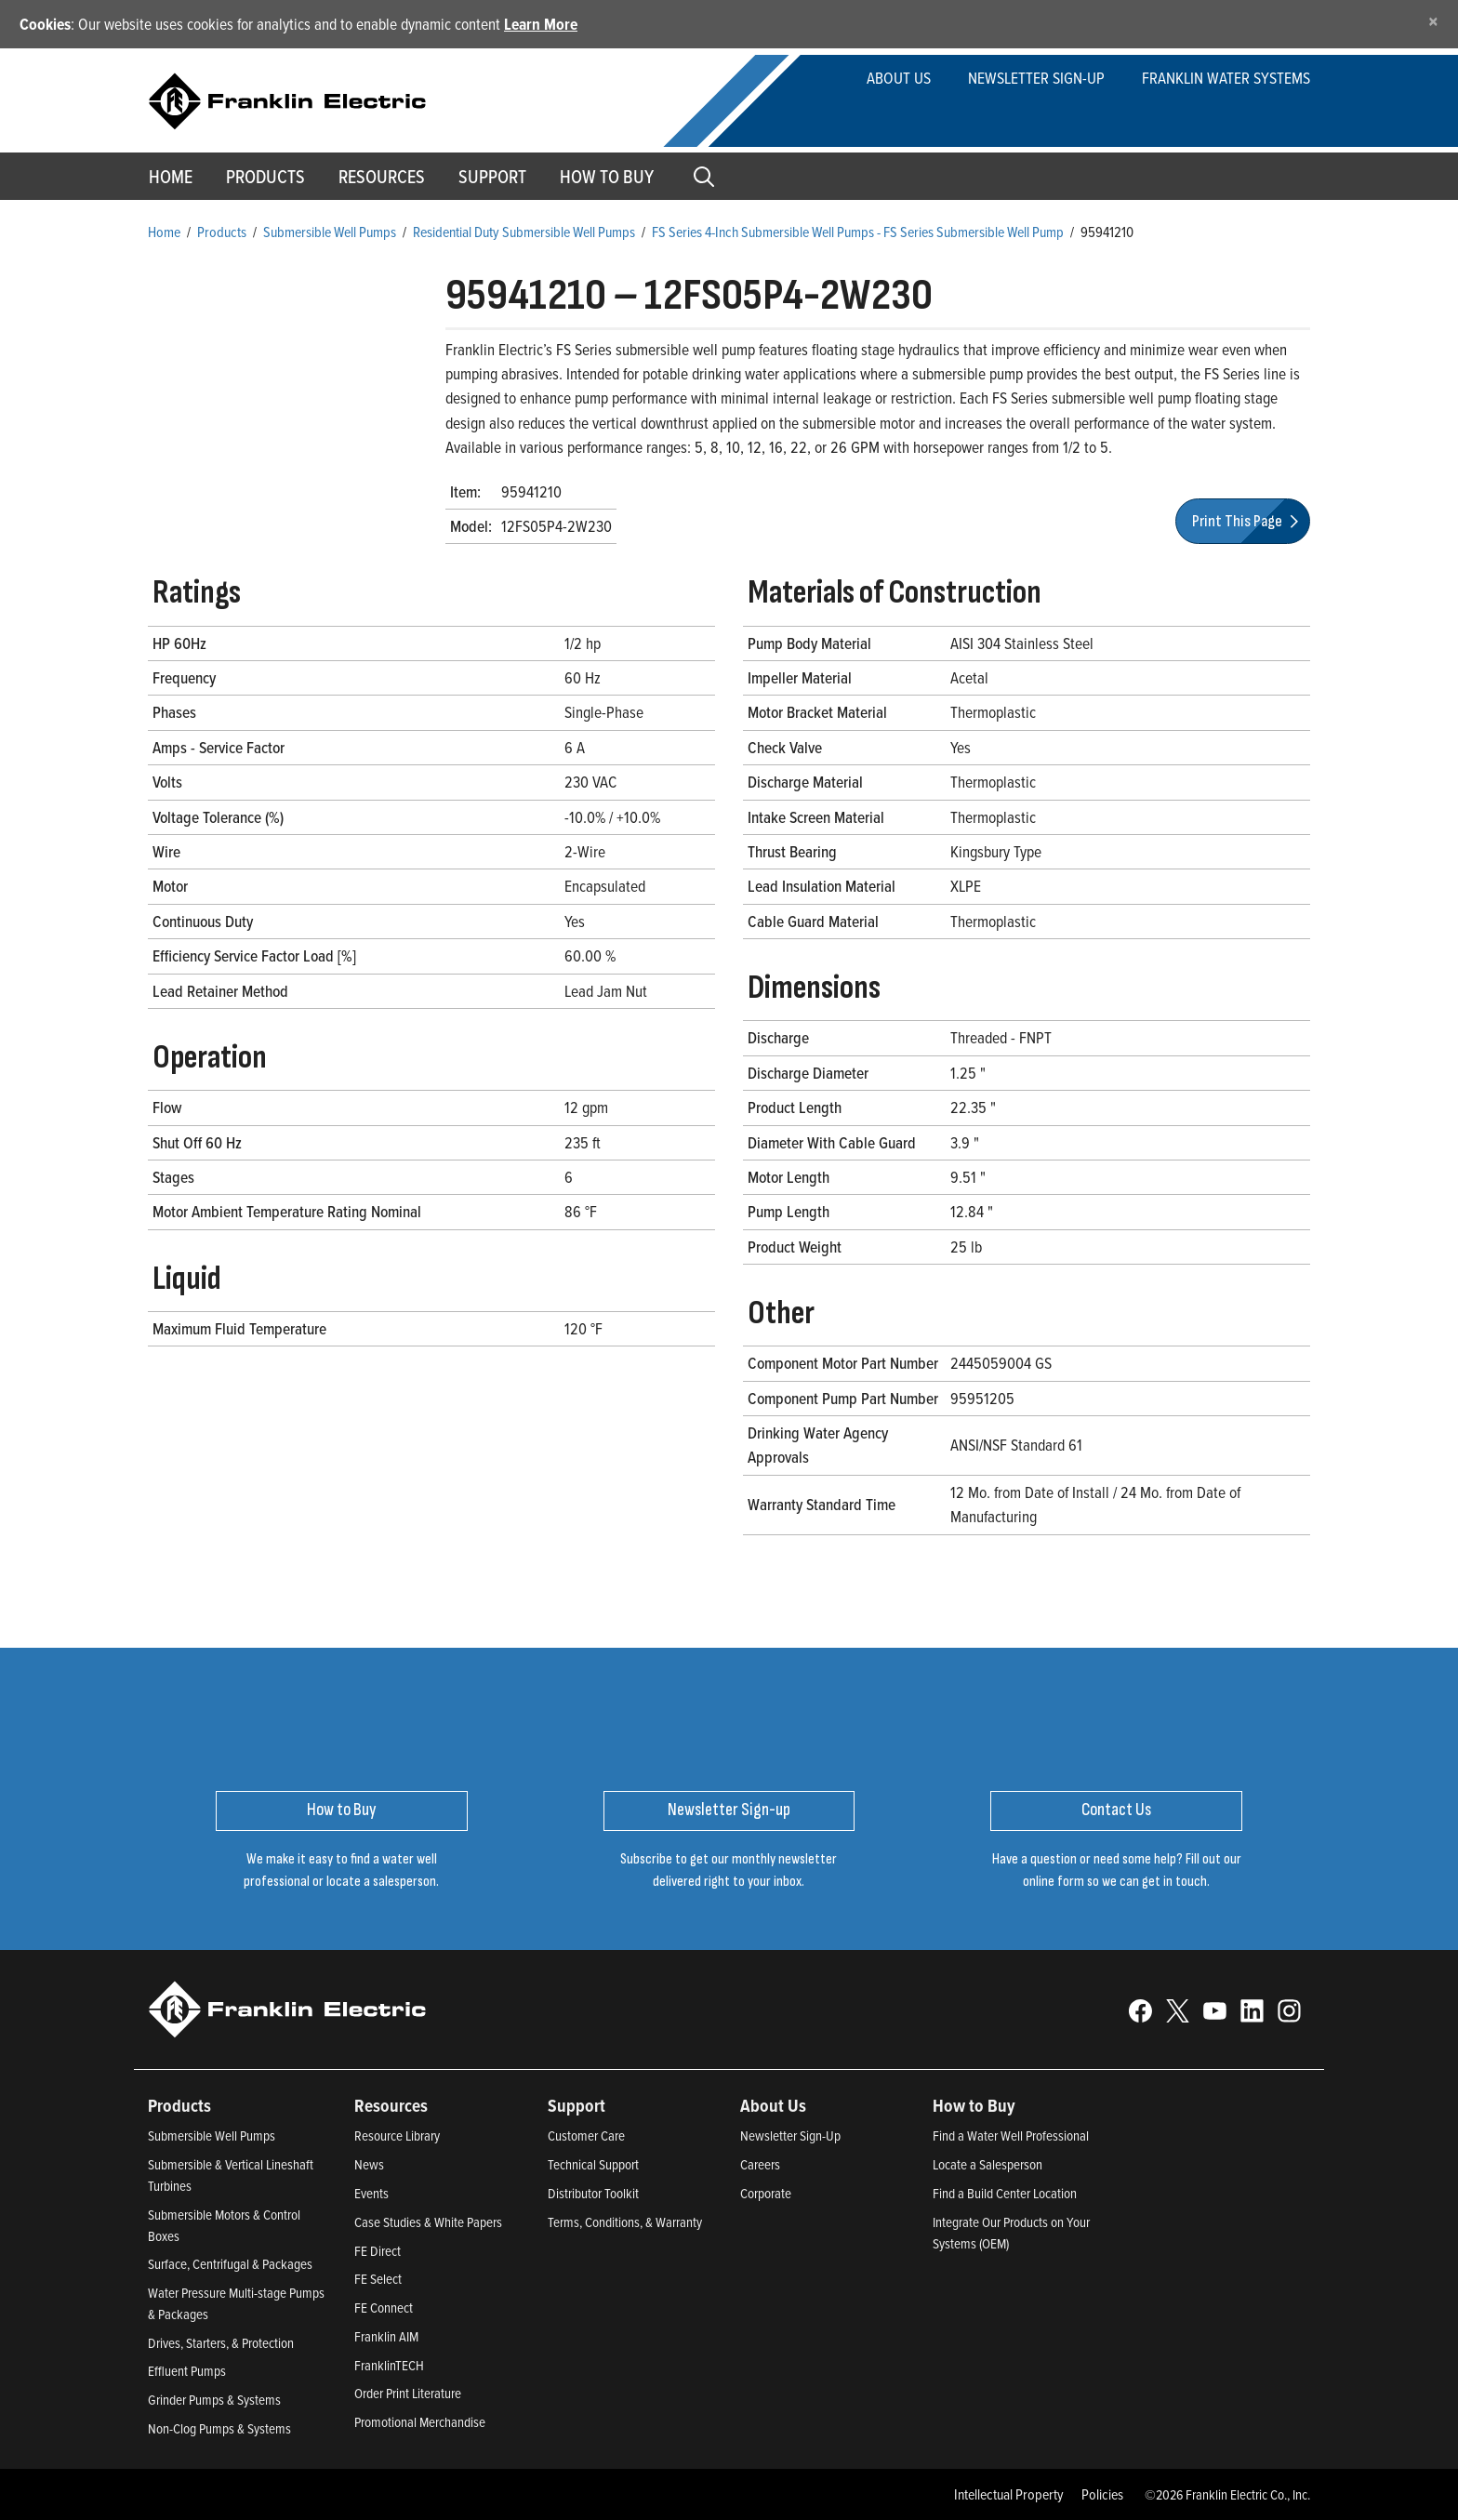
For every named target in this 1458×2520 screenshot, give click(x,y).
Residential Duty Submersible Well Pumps (524, 231)
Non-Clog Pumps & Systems (219, 2428)
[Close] (1433, 21)
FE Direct (377, 2251)
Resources (381, 177)
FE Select (378, 2278)
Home (170, 177)
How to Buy (607, 177)
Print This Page (1248, 521)
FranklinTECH (389, 2365)
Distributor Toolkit (593, 2193)
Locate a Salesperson (987, 2164)
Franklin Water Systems (1226, 77)
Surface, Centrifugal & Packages (230, 2264)
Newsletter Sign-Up (790, 2135)
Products (221, 231)
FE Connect (383, 2307)
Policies (1102, 2494)
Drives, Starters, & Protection (221, 2343)
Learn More (540, 23)
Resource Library (397, 2135)
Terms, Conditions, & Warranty (625, 2222)
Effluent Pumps (187, 2371)
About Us (899, 77)
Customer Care (586, 2135)
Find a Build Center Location (1005, 2193)
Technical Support (593, 2164)
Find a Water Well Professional (1011, 2135)
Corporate (765, 2193)
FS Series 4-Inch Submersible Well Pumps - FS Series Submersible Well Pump (858, 231)
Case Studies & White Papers (428, 2222)
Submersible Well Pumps (329, 231)
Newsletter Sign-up (1036, 77)
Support (492, 177)
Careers (760, 2164)
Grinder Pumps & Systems (214, 2399)
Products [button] (265, 177)
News (369, 2164)
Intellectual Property (1009, 2494)
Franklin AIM (386, 2336)
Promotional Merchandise (419, 2422)
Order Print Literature (407, 2393)
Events (371, 2193)
